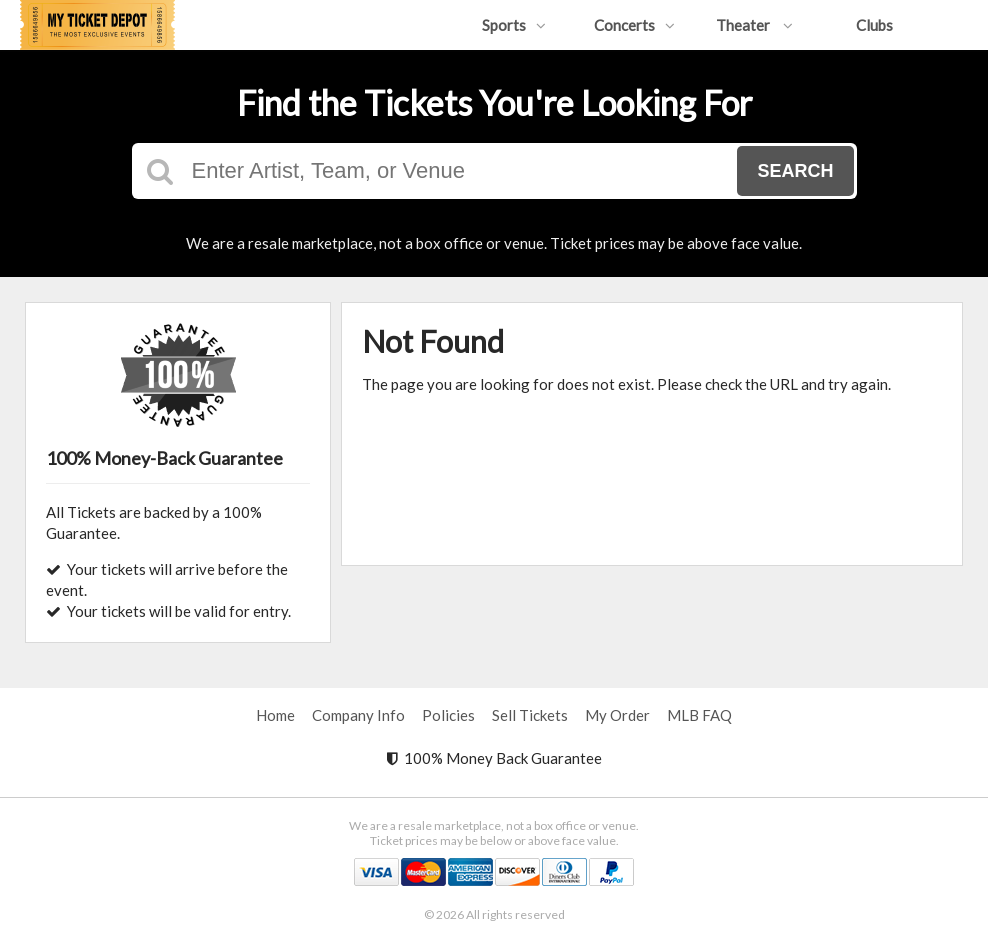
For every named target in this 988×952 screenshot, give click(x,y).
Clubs (874, 25)
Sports (514, 25)
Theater (754, 25)
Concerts (634, 25)
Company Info (358, 715)
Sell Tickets (530, 715)
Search (795, 171)
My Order (617, 715)
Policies (448, 715)
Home (275, 715)
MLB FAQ (699, 715)
